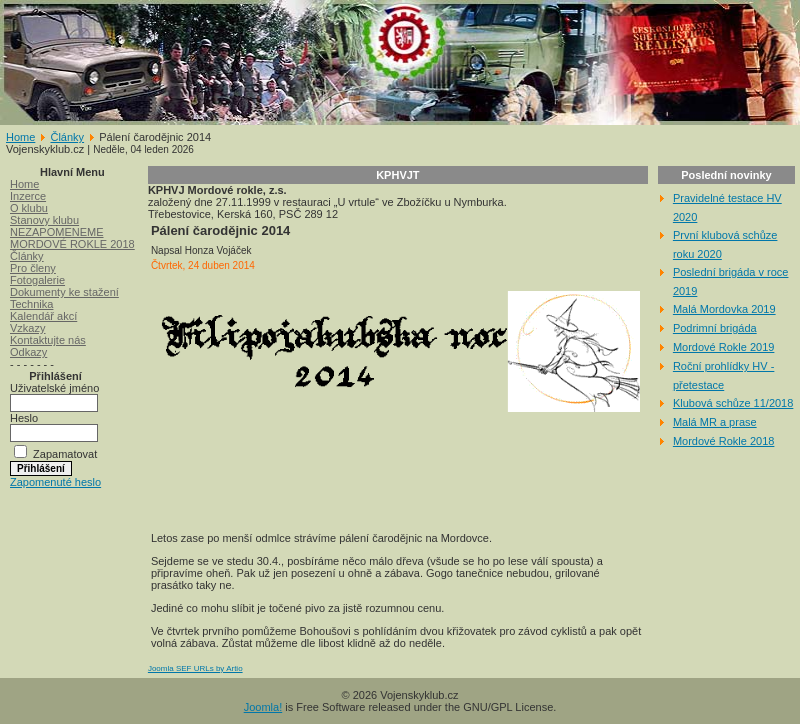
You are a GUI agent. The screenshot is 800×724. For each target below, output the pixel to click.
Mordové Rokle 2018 (724, 441)
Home (20, 137)
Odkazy (28, 352)
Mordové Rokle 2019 (724, 347)
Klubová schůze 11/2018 (733, 403)
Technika (31, 304)
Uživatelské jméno (54, 388)
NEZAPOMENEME (57, 232)
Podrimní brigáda (715, 328)
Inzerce (28, 196)
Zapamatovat (65, 454)
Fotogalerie (37, 280)
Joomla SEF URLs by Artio (195, 668)
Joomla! (263, 707)
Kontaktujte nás (48, 340)
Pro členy (33, 268)
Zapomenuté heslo (55, 482)
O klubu (29, 208)
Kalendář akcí (43, 316)
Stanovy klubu (44, 220)
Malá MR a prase (715, 422)
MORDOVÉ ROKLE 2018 (72, 244)
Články (67, 137)
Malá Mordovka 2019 (724, 309)
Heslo (24, 418)
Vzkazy (27, 328)
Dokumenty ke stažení (64, 292)
